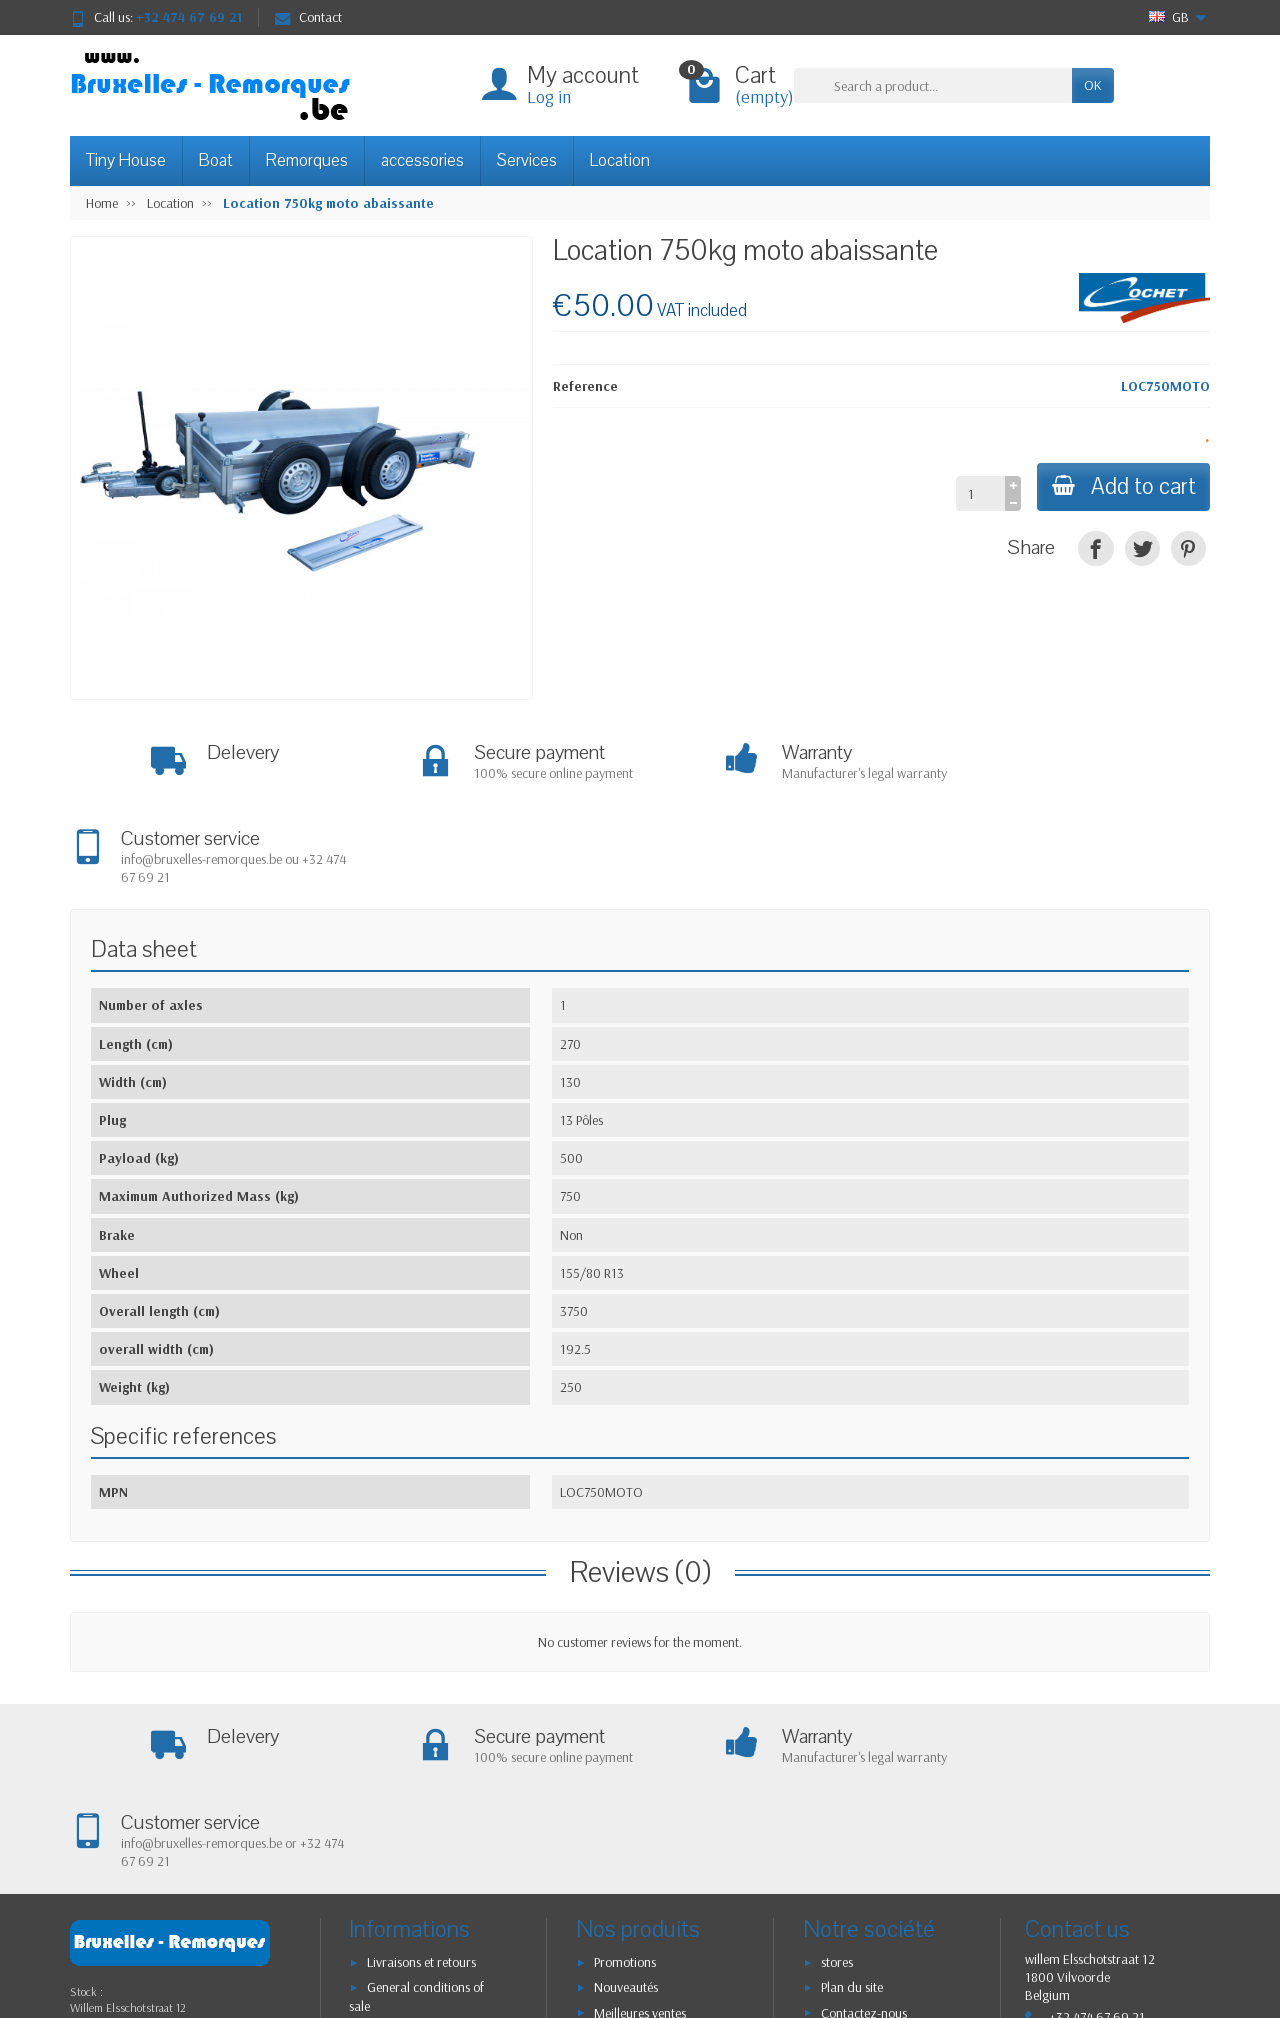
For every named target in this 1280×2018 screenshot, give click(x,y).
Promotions (625, 1793)
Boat (216, 160)
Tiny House (126, 160)
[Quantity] (977, 493)
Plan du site (852, 1818)
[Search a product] (933, 85)
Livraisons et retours (421, 1793)
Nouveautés (626, 1818)
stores (837, 1793)
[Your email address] (596, 1947)
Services (527, 160)
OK (1093, 85)
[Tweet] (1142, 548)
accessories (422, 160)
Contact (308, 17)
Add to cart (1122, 486)
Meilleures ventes (640, 1844)
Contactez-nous (864, 1844)
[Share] (1095, 548)
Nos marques (630, 1869)
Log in (549, 96)
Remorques (307, 160)
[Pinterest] (1188, 548)
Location (620, 160)
